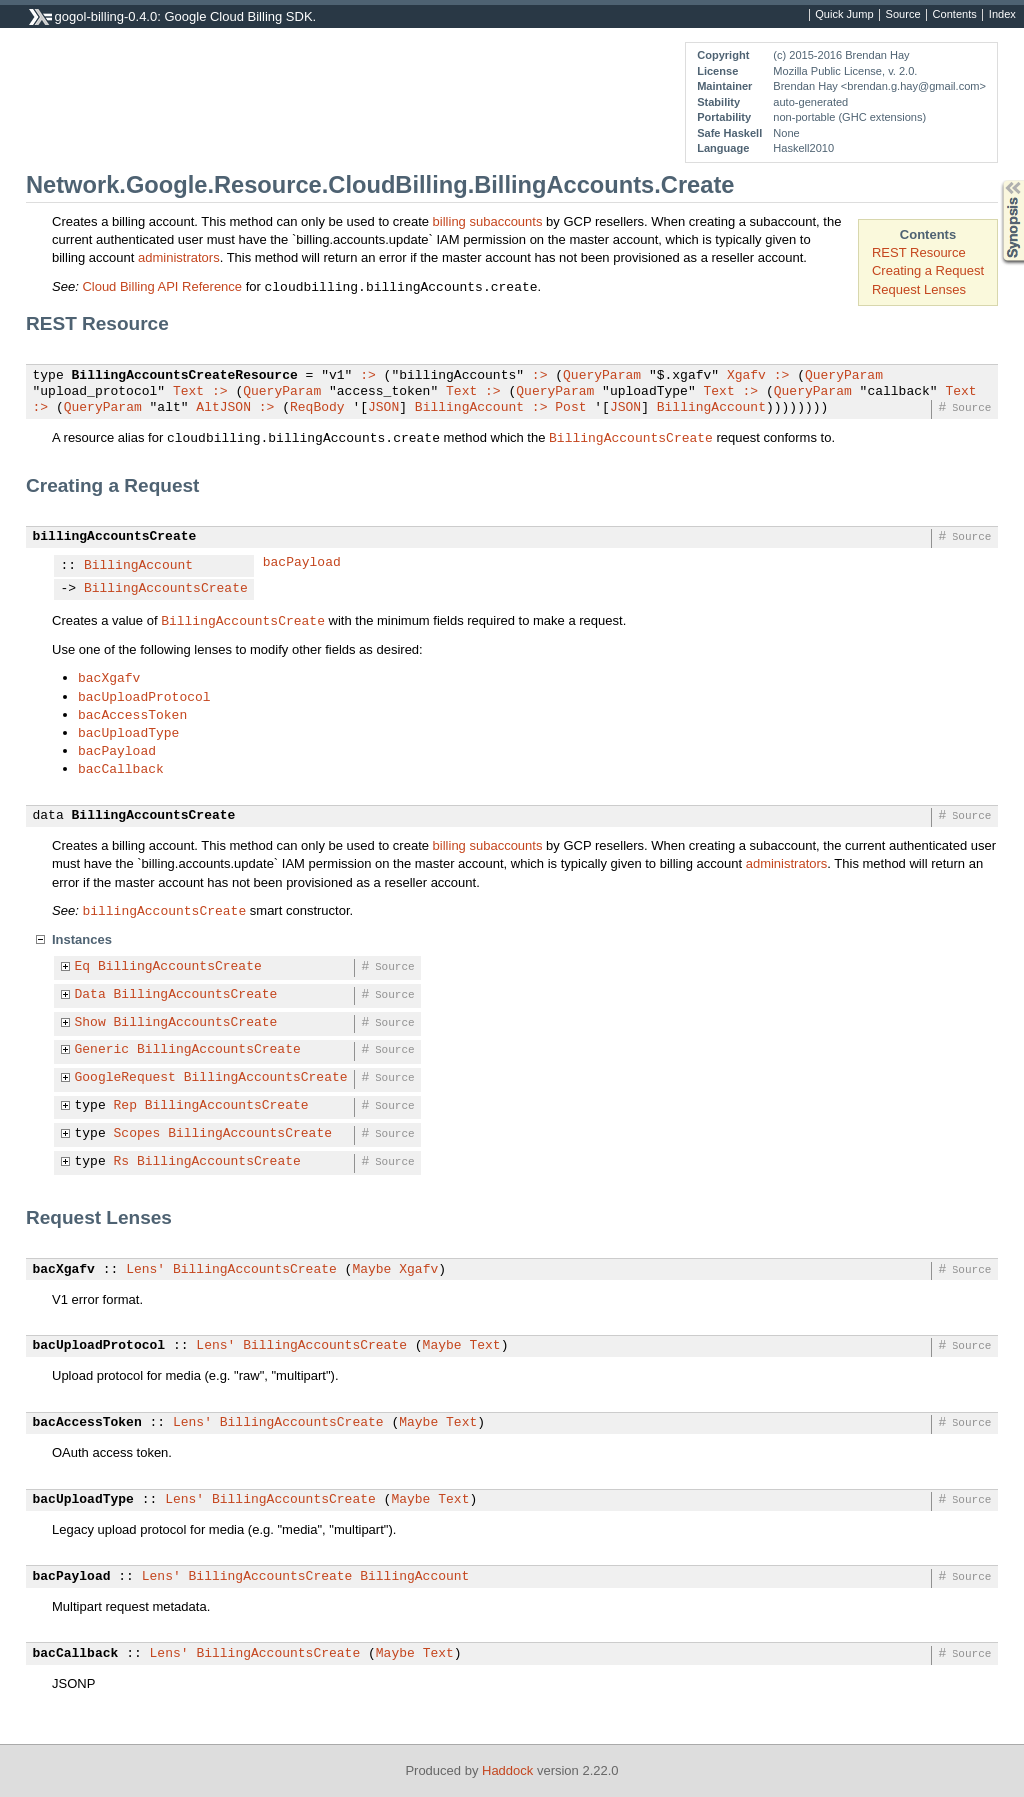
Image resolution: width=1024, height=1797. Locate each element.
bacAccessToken (132, 714)
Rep (125, 1106)
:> (368, 376)
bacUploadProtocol (144, 696)
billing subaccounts (488, 221)
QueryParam (602, 376)
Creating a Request (928, 270)
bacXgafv (109, 677)
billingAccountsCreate (115, 537)
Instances (82, 939)
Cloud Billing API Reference (162, 286)
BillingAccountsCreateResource (185, 376)
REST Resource (919, 252)
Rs (122, 1162)
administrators (179, 257)
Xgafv (746, 376)
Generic (102, 1050)
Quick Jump (844, 15)
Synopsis (997, 180)
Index (1002, 15)
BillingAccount (469, 408)
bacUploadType (128, 732)
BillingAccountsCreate (631, 437)
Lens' (145, 1270)
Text (188, 392)
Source (903, 15)
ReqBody (317, 408)
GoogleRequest (125, 1078)
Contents (955, 15)
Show (90, 1023)
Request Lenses (919, 289)
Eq (83, 967)
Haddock (507, 1770)
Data (90, 995)
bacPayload (302, 563)
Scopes (137, 1134)
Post (570, 408)
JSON (383, 408)
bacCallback (121, 768)
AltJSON (223, 408)
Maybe (371, 1270)
